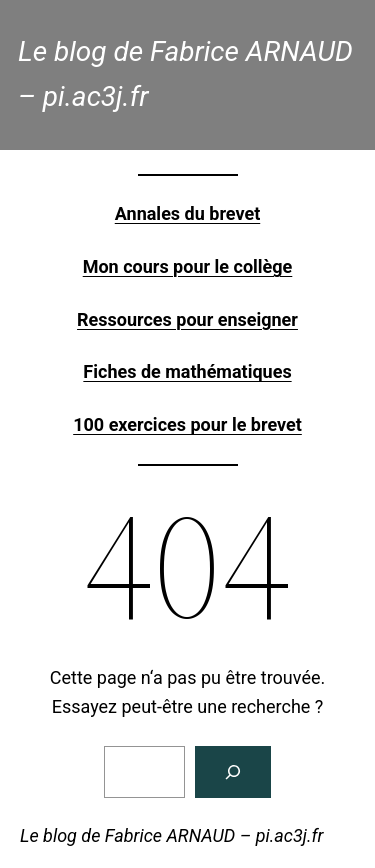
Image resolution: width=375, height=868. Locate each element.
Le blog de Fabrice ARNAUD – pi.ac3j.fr (172, 835)
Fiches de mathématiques (187, 371)
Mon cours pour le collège (188, 266)
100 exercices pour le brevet (187, 424)
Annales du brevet (187, 213)
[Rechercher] (233, 772)
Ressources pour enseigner (187, 319)
